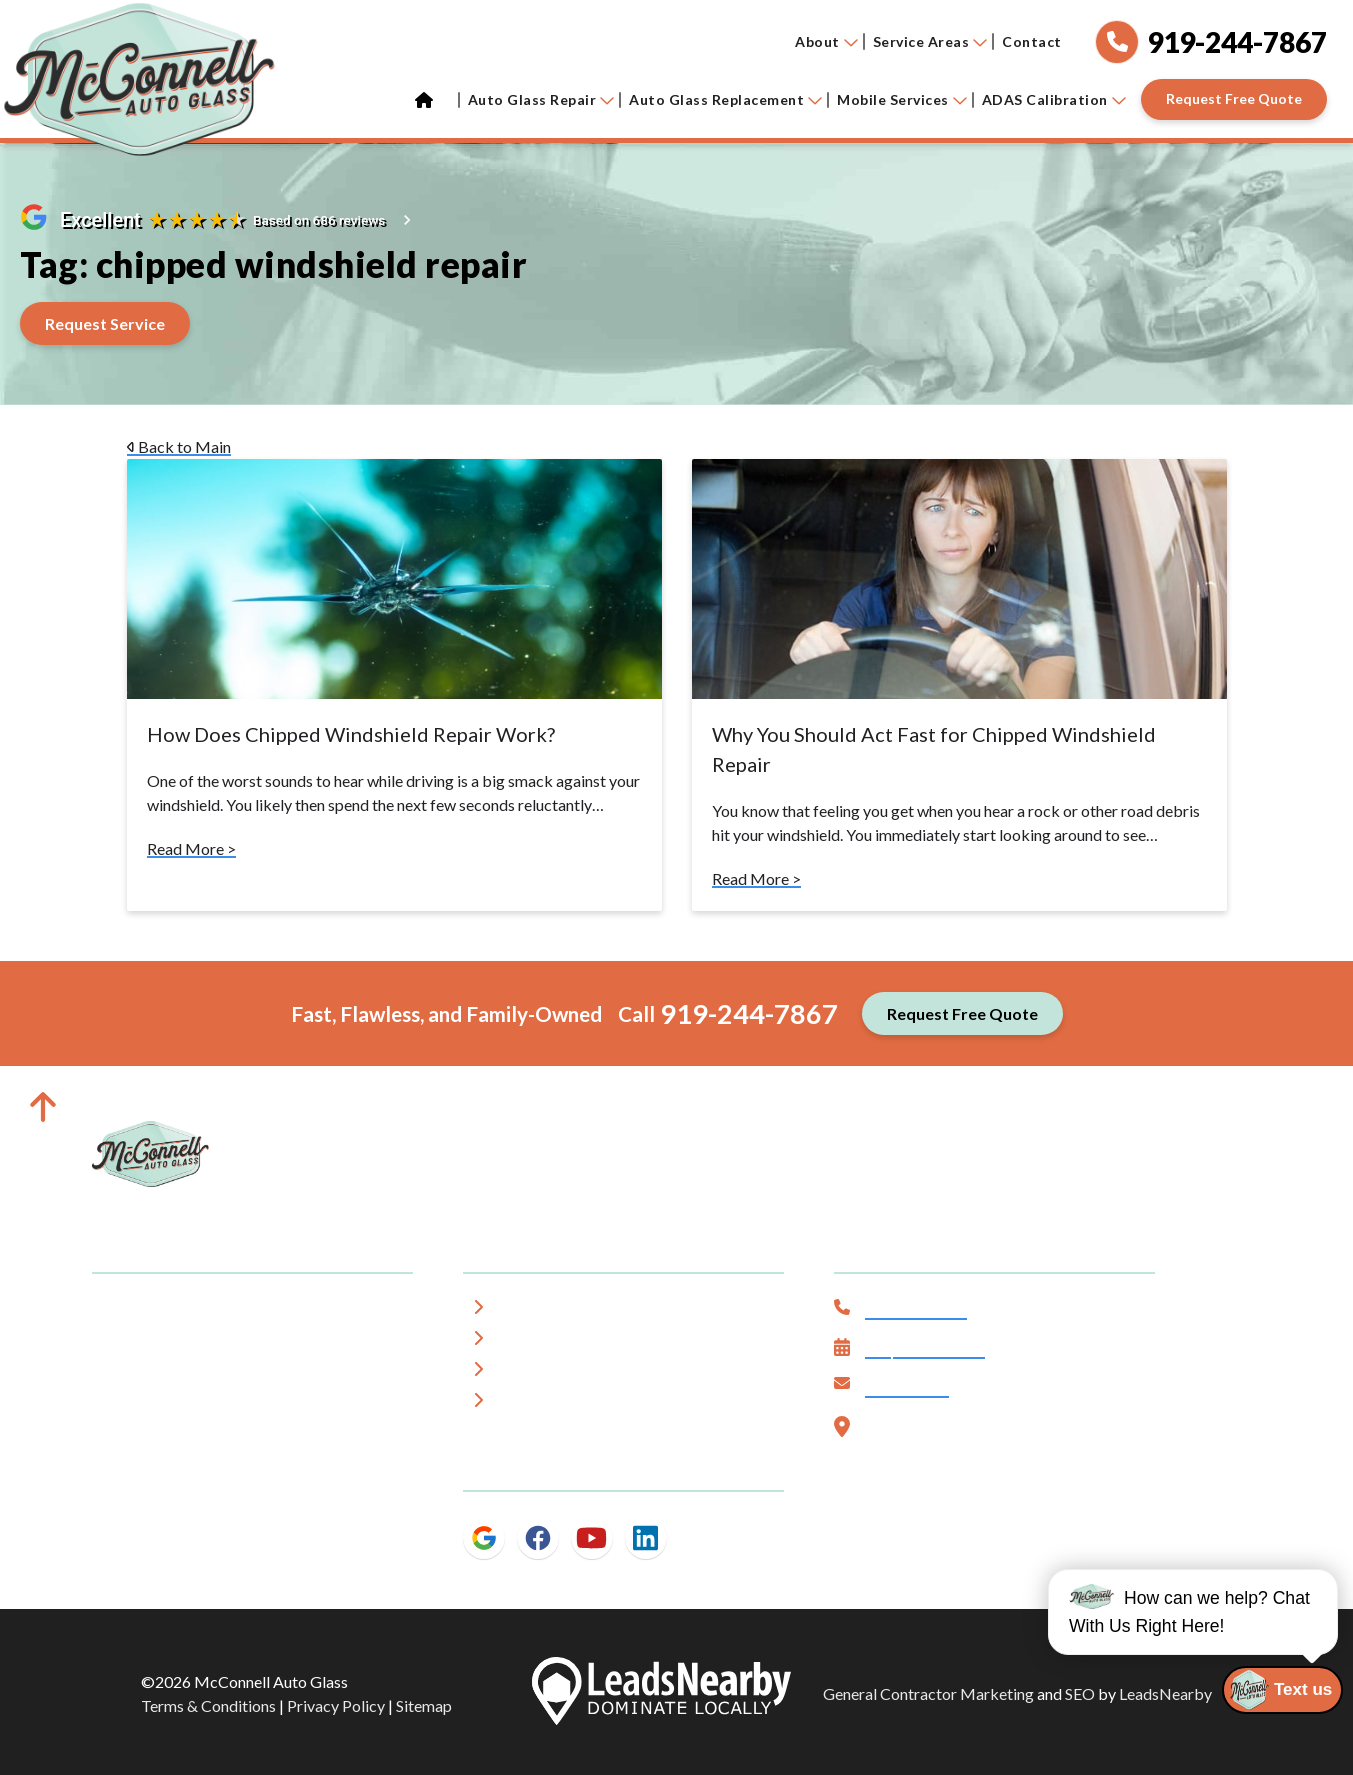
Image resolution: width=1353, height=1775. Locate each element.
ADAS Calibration (1054, 99)
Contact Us (907, 1388)
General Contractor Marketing (928, 1693)
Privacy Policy (336, 1705)
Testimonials (550, 1372)
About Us (538, 1310)
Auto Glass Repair (541, 99)
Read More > (191, 848)
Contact (1032, 41)
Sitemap (424, 1705)
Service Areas (930, 41)
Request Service (925, 1349)
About (826, 41)
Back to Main (179, 446)
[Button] (1234, 99)
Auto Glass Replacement (725, 99)
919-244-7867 (749, 1013)
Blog (520, 1403)
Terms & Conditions (208, 1705)
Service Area (550, 1341)
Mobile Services (902, 99)
